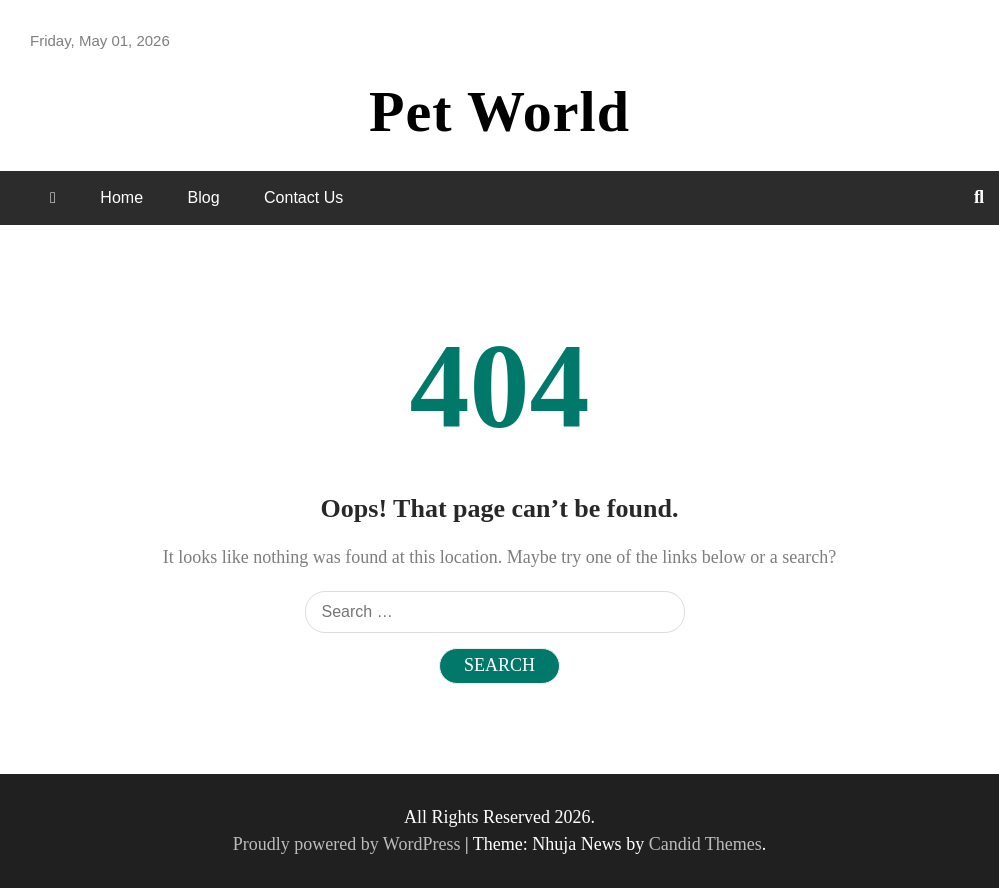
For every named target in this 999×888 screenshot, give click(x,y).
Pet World (499, 111)
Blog (204, 197)
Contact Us (303, 197)
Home (121, 197)
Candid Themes (705, 844)
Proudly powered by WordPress (349, 844)
